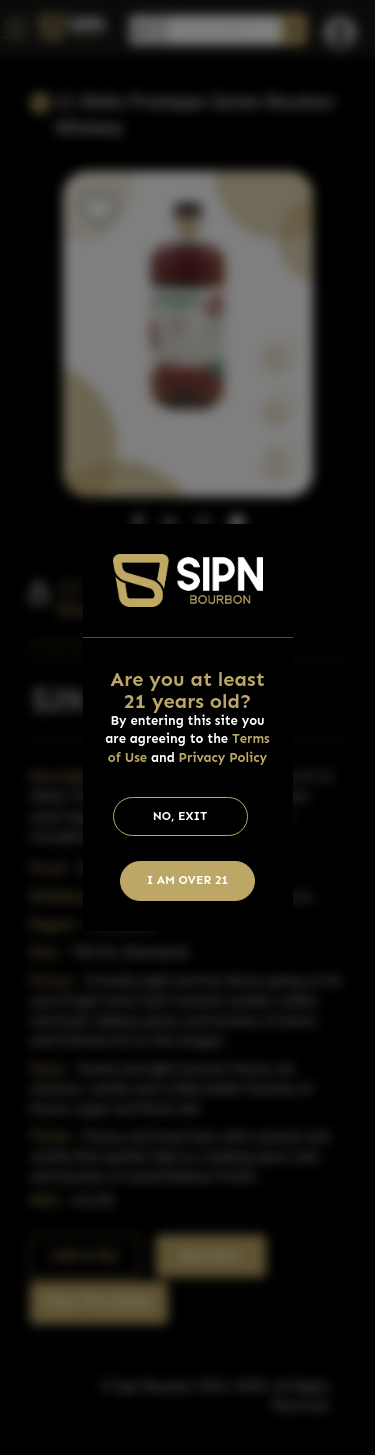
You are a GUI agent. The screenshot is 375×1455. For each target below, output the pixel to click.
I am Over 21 (188, 880)
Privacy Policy (223, 757)
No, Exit (180, 816)
